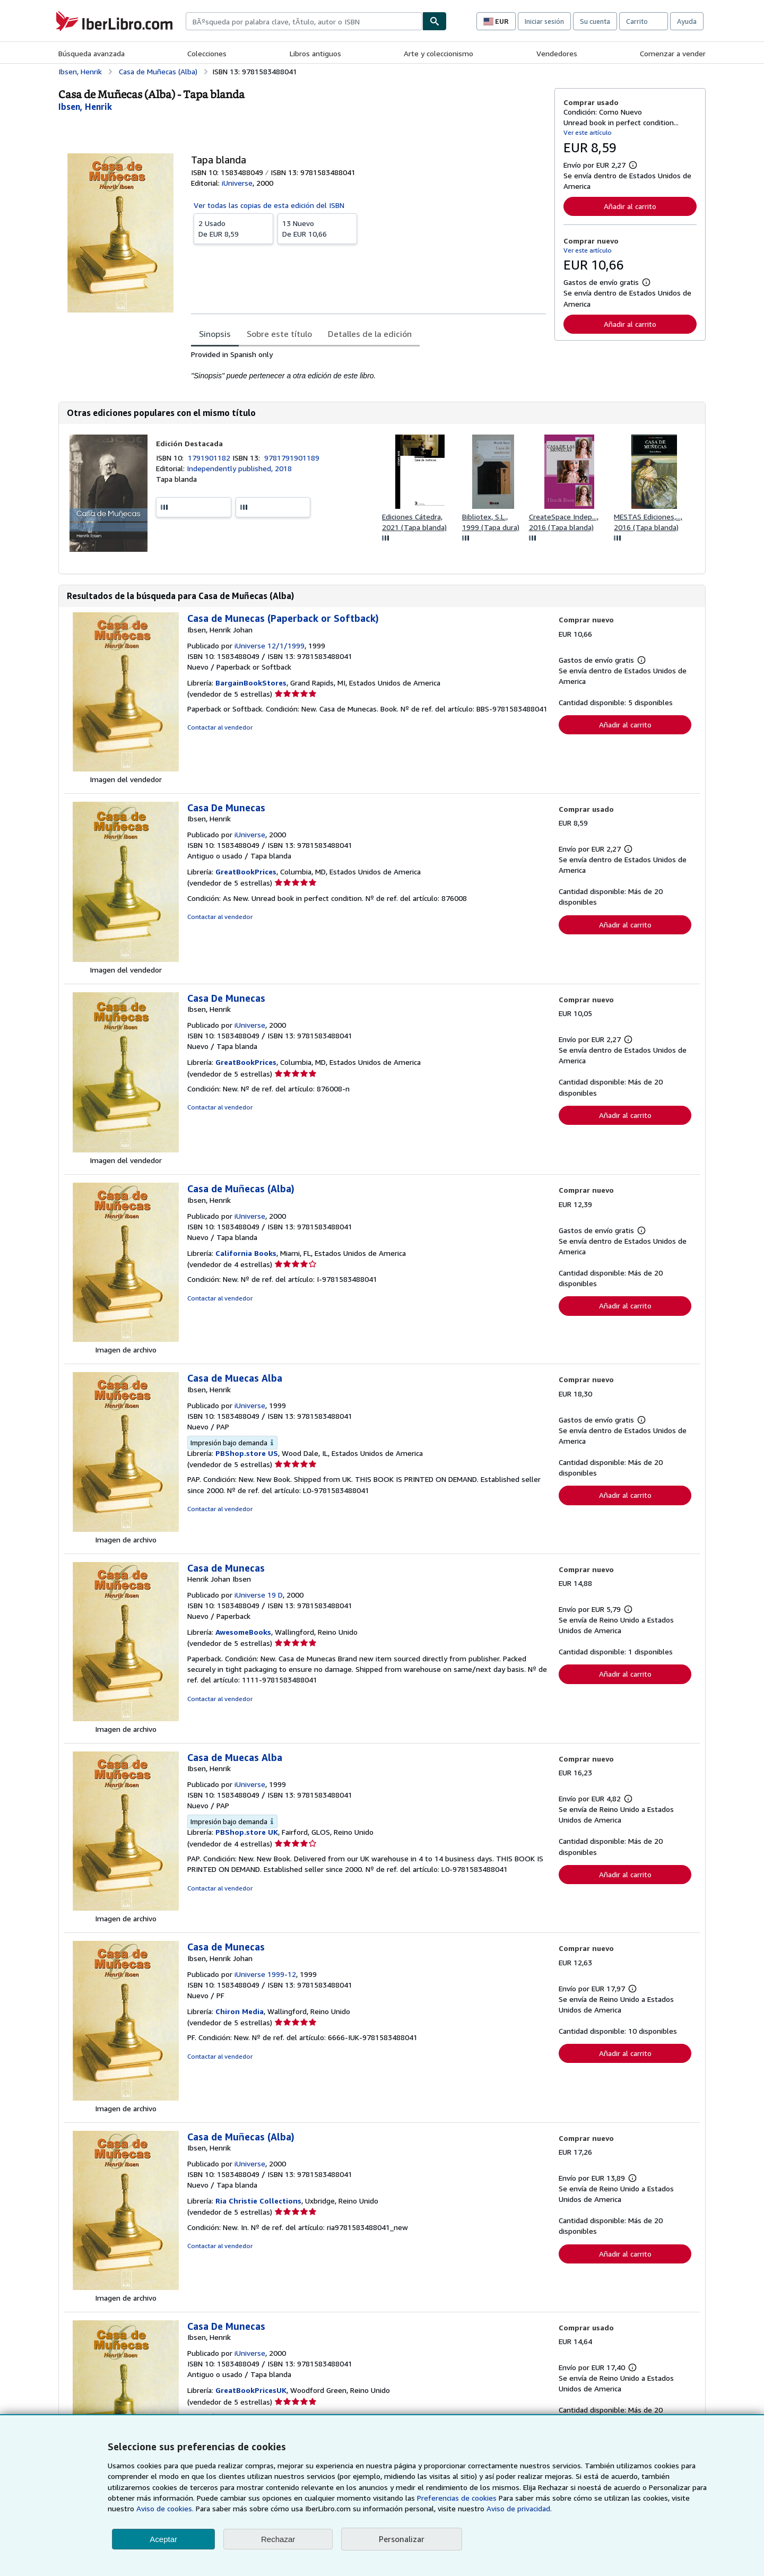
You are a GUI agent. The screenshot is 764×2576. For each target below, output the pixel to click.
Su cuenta (595, 21)
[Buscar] (434, 21)
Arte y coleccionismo (438, 53)
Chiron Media (239, 2011)
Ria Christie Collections (258, 2200)
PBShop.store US (246, 1453)
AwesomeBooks (243, 1631)
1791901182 (210, 457)
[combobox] (304, 21)
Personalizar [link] (401, 2539)
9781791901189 (291, 457)
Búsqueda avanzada (91, 53)
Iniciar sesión (544, 21)
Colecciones (207, 53)
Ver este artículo (587, 132)
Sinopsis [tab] (215, 333)
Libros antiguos (315, 53)
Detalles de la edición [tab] (370, 333)
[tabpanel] (368, 365)
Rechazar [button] (278, 2539)
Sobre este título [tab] (279, 333)
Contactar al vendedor (220, 727)
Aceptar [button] (163, 2539)
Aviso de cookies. (165, 2508)
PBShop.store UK (246, 1831)
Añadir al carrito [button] (630, 206)
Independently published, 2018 (239, 468)
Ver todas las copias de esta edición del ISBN (269, 205)
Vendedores (556, 53)
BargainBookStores (250, 682)
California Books (245, 1252)
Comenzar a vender (673, 53)
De (233, 228)
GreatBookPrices (245, 871)
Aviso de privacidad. (519, 2508)
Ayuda (687, 21)
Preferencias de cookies (457, 2497)
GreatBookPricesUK (250, 2390)
